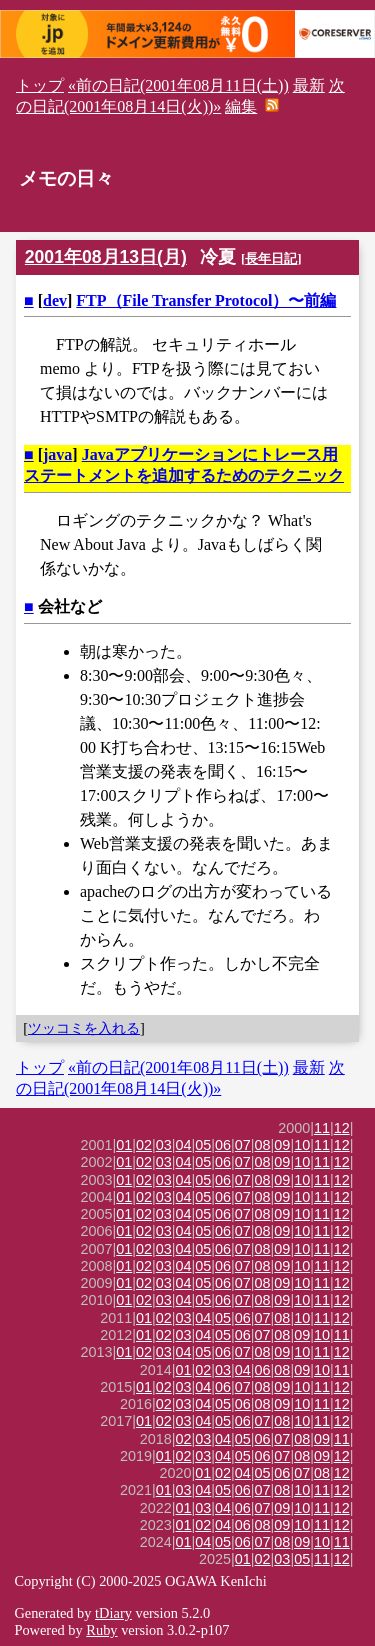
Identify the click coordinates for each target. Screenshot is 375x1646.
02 (144, 1145)
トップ (40, 85)
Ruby (101, 1630)
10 (302, 1145)
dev (55, 300)
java (57, 454)
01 (124, 1145)
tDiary (113, 1613)
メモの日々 (66, 178)
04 (184, 1145)
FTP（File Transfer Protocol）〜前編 (206, 300)
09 (282, 1145)
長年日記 (271, 258)
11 (322, 1128)
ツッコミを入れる (84, 1028)
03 (164, 1145)
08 (263, 1145)
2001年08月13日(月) (106, 257)
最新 (309, 85)
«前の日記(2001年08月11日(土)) (178, 85)
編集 (241, 106)
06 (223, 1145)
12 (342, 1128)
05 (203, 1145)
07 (243, 1145)
